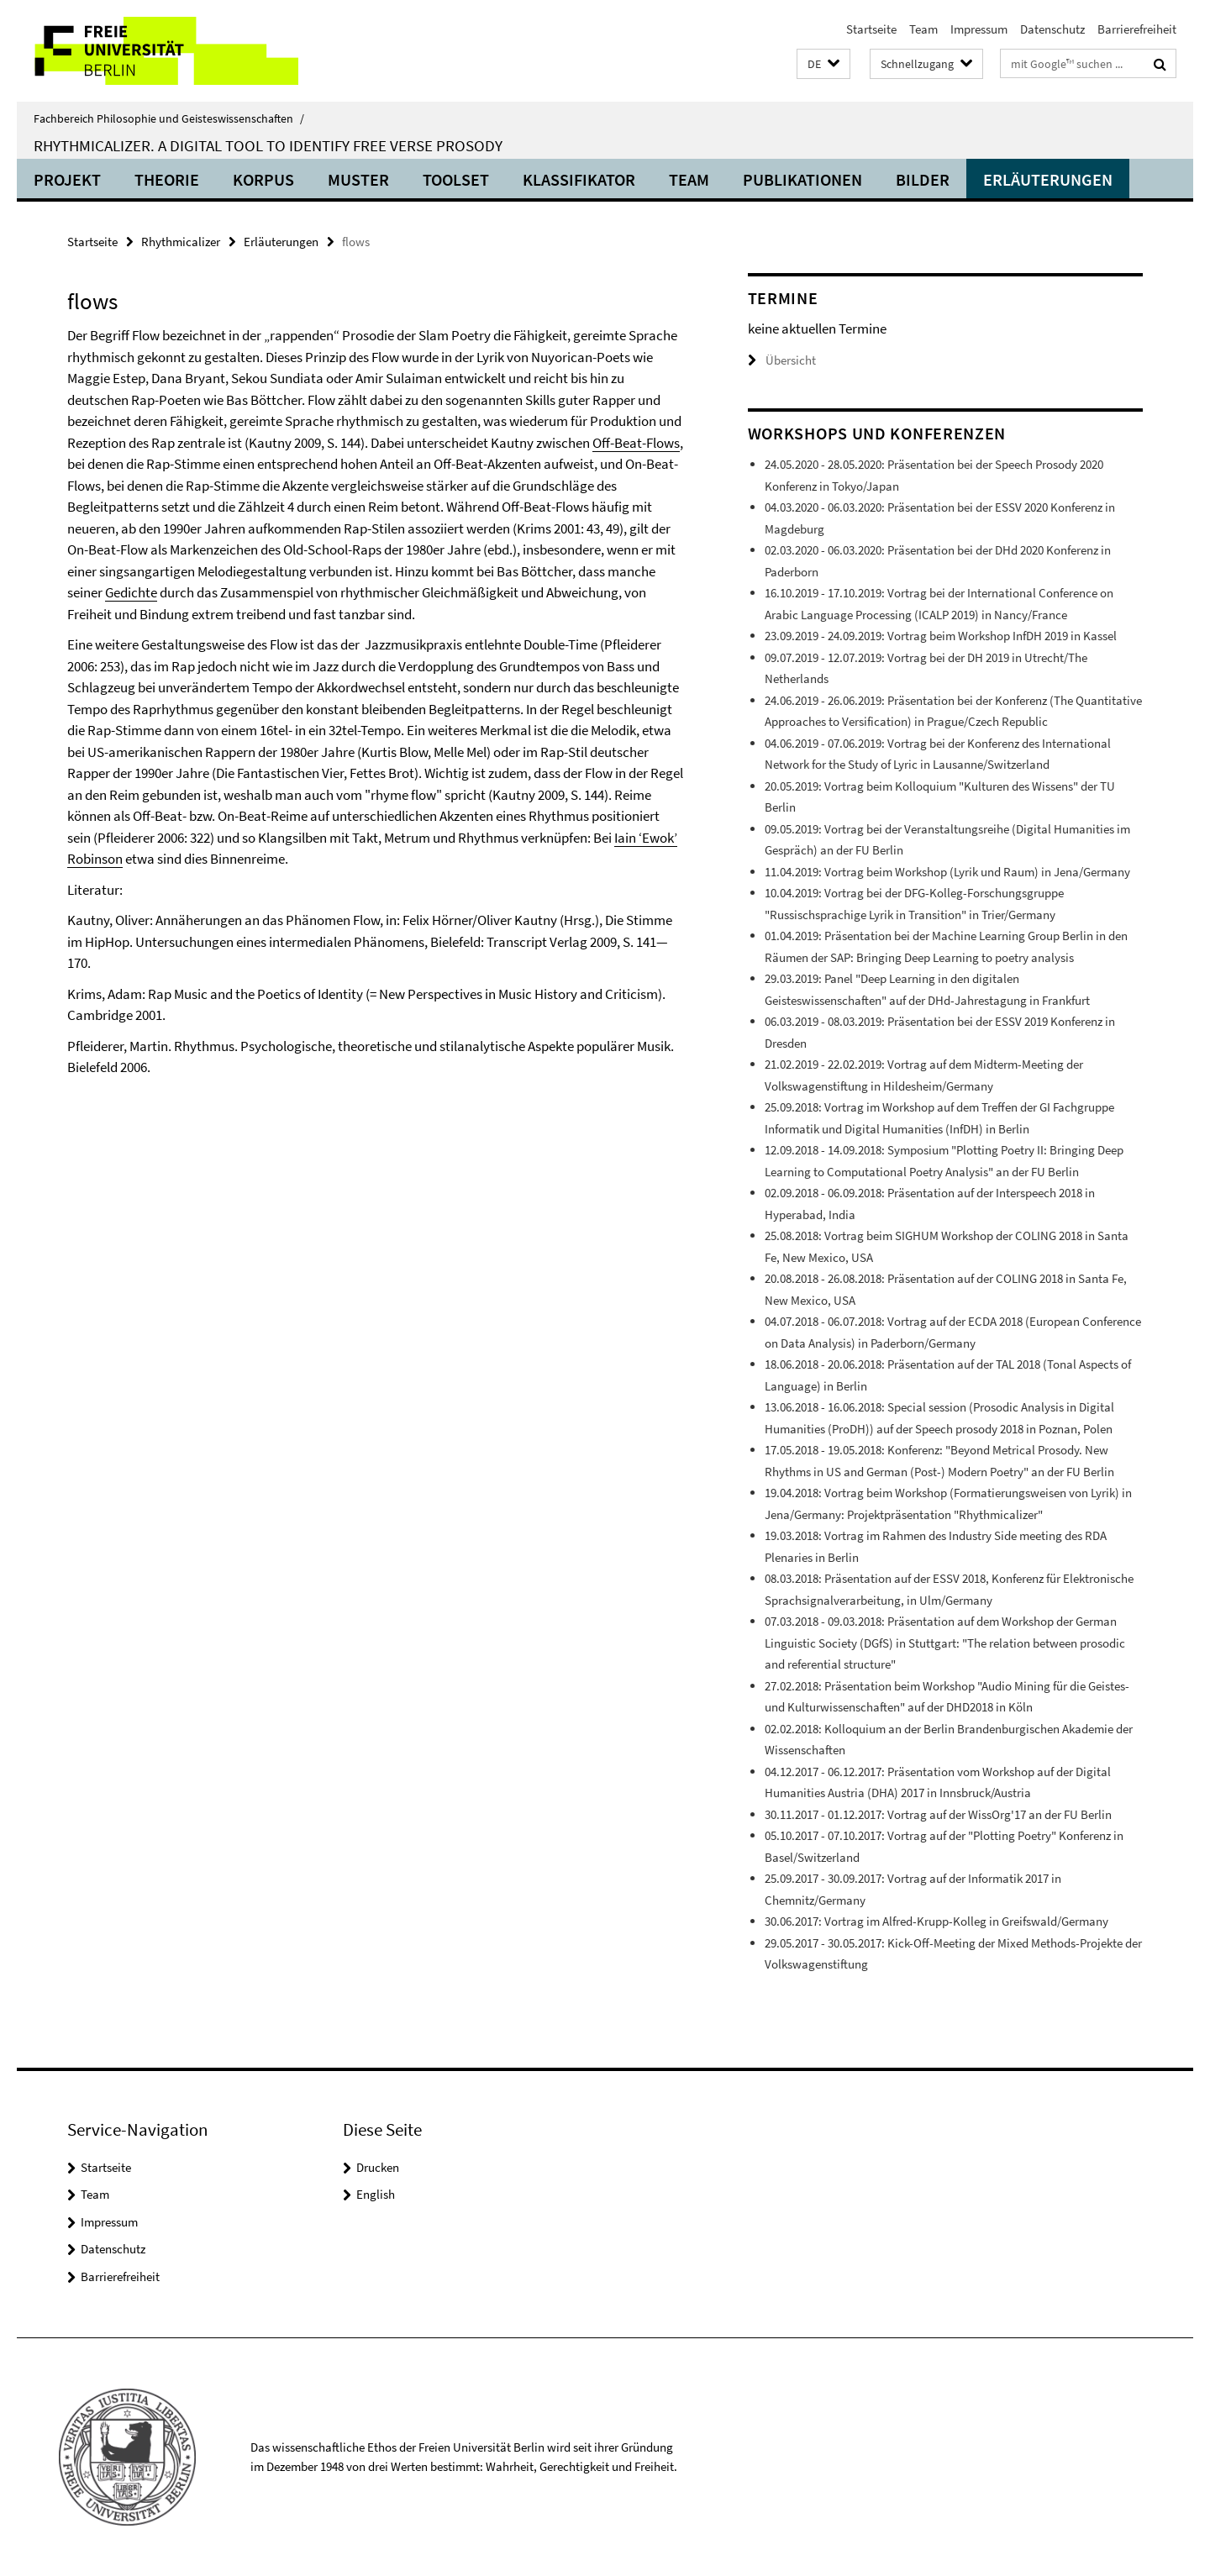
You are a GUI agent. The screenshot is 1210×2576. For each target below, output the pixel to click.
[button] (823, 64)
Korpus (263, 179)
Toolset (456, 179)
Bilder (923, 179)
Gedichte (131, 592)
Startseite (871, 29)
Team (923, 29)
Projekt (67, 179)
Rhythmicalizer (180, 242)
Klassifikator (579, 179)
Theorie (166, 179)
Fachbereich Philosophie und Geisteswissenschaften (169, 118)
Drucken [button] (377, 2167)
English (375, 2194)
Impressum (978, 29)
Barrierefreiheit (1136, 29)
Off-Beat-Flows (636, 443)
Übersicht (782, 360)
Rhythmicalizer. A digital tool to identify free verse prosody (268, 145)
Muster (358, 179)
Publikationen (802, 179)
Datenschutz (1052, 29)
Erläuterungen (1048, 179)
